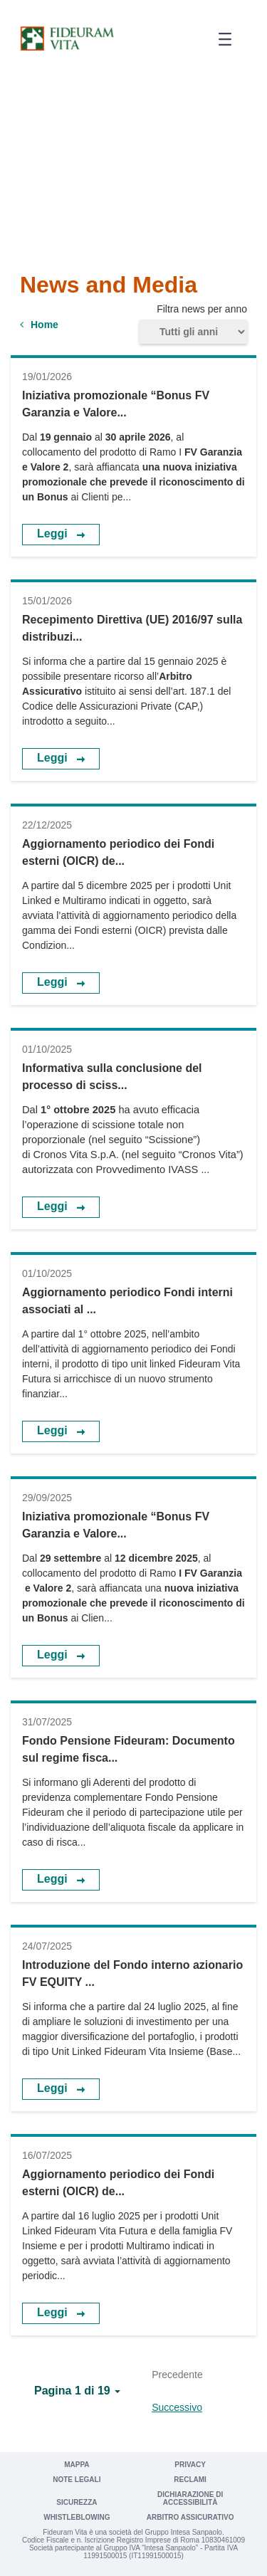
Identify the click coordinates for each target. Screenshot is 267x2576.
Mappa (76, 2465)
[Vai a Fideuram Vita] (67, 38)
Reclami (190, 2479)
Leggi (53, 533)
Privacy (190, 2465)
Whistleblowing (76, 2517)
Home (44, 324)
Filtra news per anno (202, 309)
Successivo (177, 2407)
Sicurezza (76, 2502)
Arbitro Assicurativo (190, 2517)
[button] (220, 39)
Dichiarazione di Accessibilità (190, 2498)
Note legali (76, 2479)
